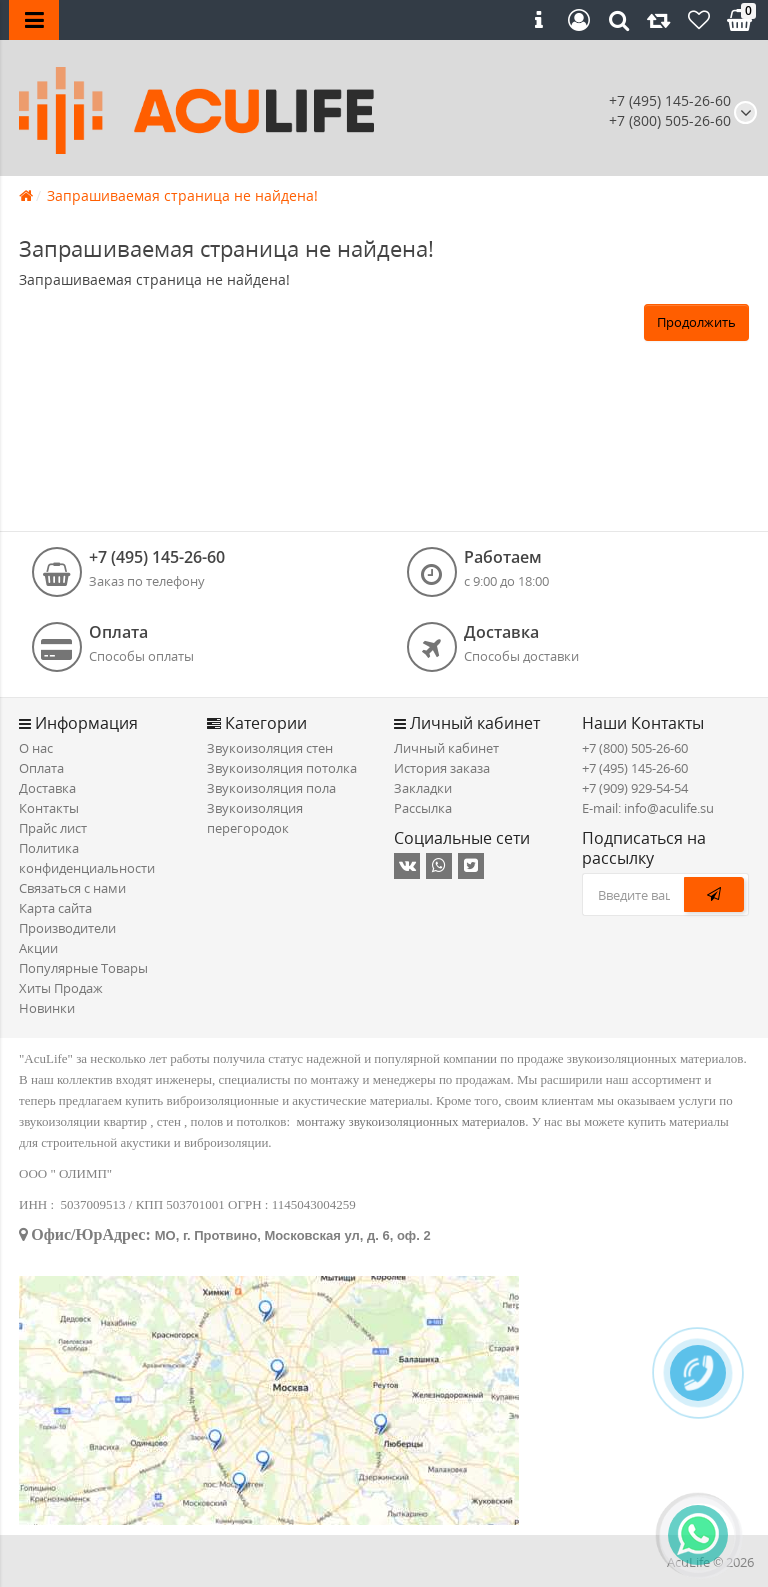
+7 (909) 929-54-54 (635, 788)
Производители (67, 928)
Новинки (47, 1008)
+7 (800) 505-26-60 (635, 748)
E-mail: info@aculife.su (648, 808)
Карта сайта (55, 908)
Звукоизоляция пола (271, 788)
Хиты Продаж (61, 988)
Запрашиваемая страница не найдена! (182, 195)
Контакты (49, 808)
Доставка (47, 788)
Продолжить (696, 322)
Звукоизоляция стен (270, 748)
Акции (38, 948)
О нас (36, 748)
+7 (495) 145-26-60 (670, 100)
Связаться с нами (72, 888)
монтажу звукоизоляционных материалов (411, 1121)
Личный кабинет (446, 748)
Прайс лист (53, 828)
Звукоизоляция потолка (282, 768)
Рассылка (423, 808)
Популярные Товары (83, 968)
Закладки (423, 788)
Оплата (41, 768)
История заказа (442, 768)
